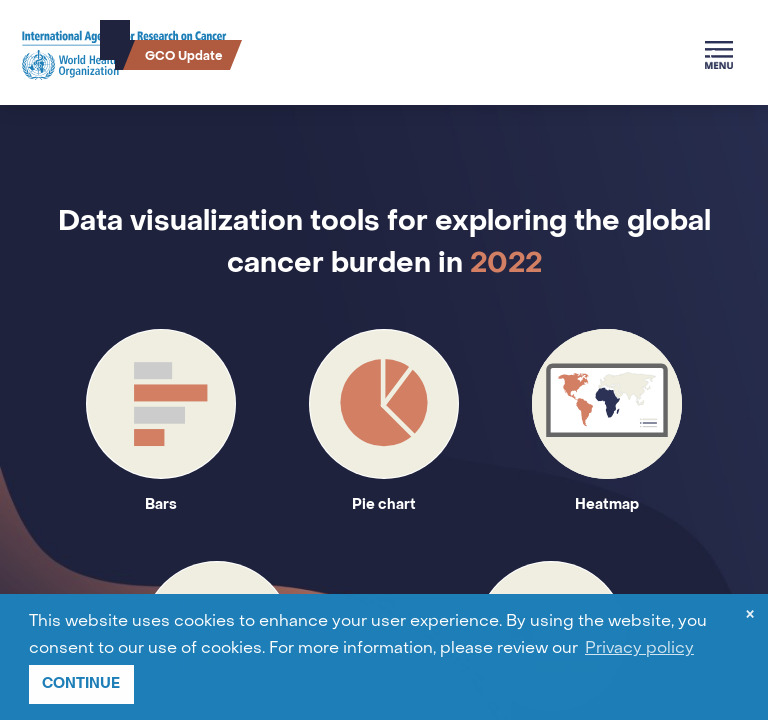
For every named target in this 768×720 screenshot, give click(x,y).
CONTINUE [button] (81, 683)
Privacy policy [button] (639, 649)
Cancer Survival (288, 55)
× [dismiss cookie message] (750, 616)
